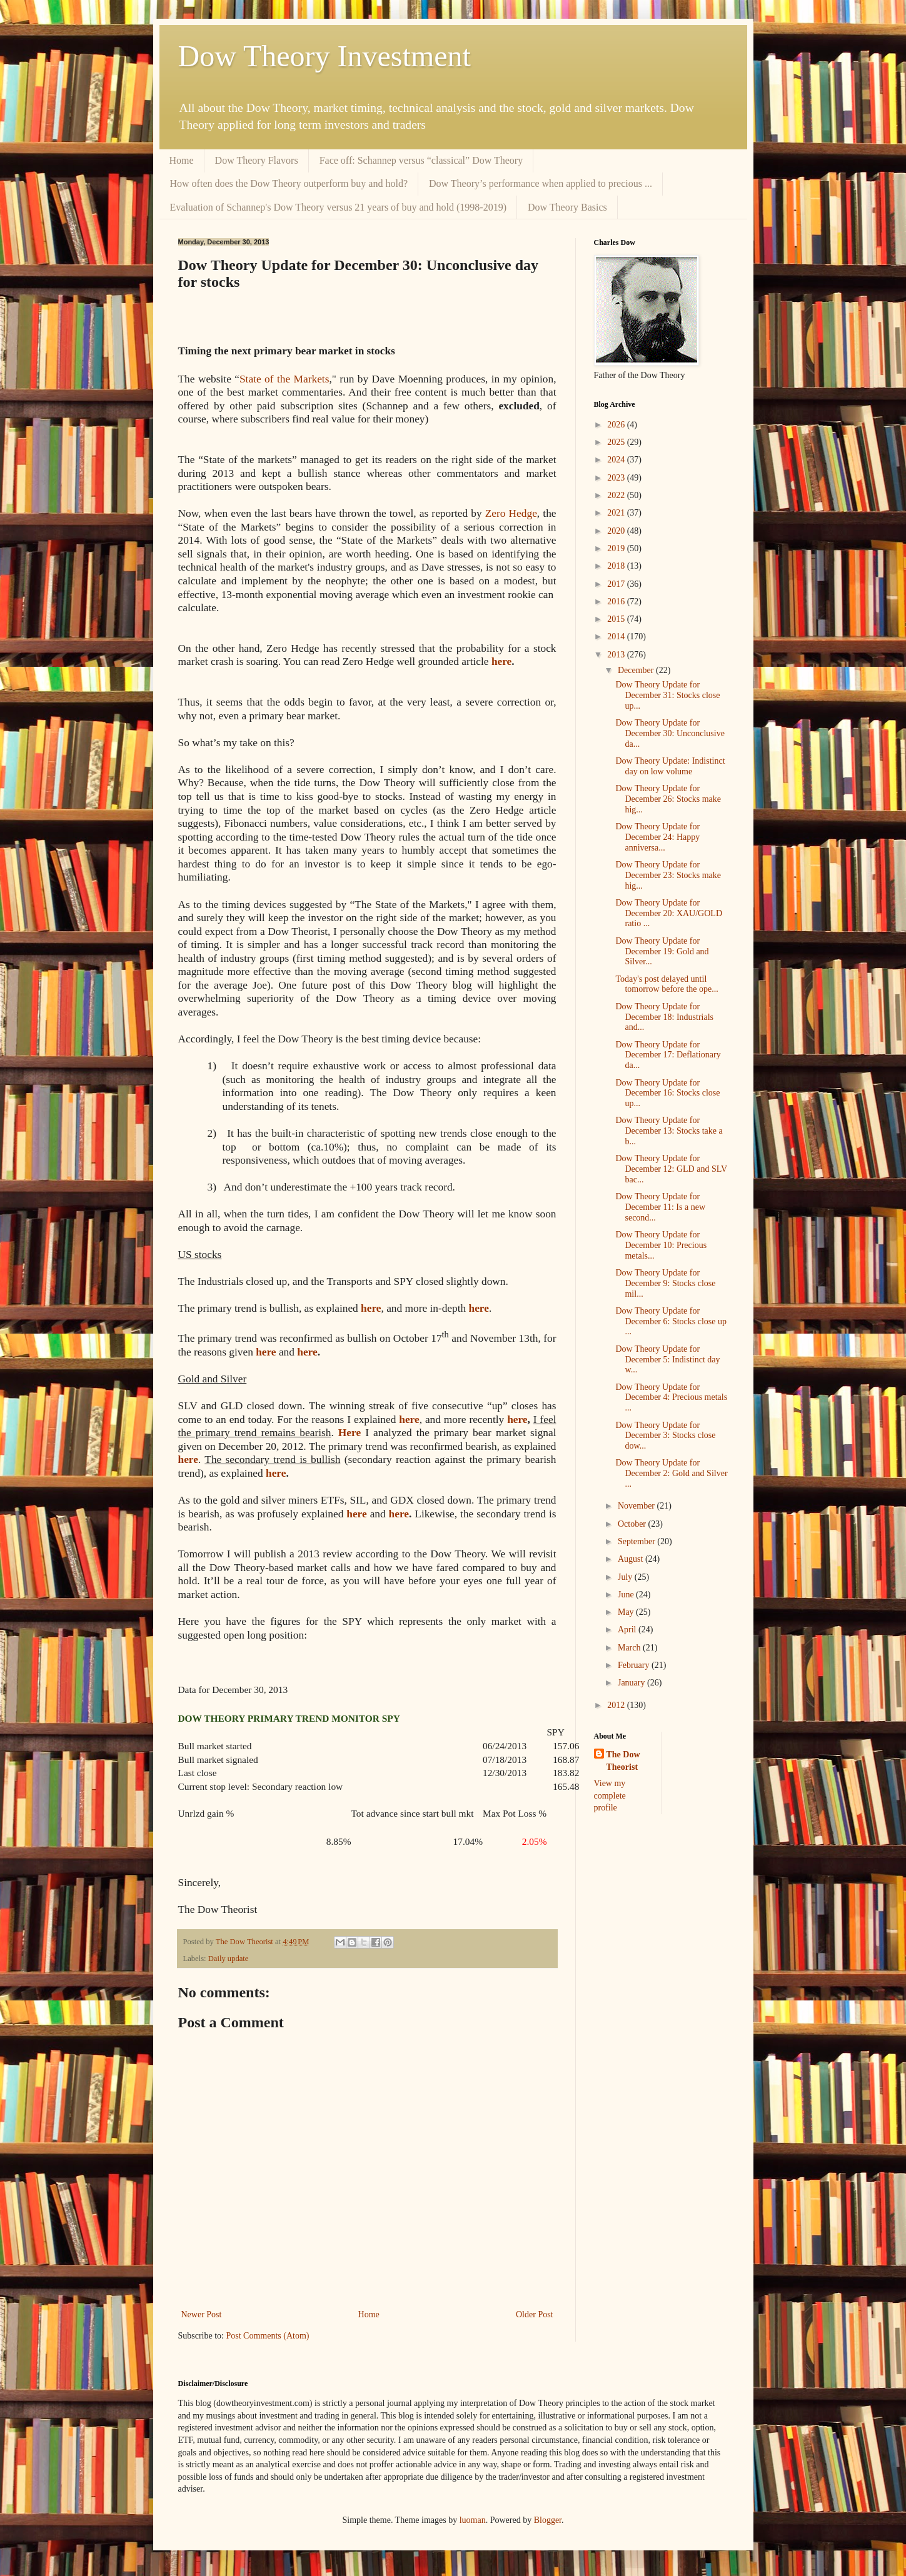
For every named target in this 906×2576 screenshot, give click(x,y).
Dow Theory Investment (324, 55)
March (630, 1647)
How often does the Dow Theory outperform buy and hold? (289, 183)
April (628, 1629)
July (626, 1577)
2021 (617, 512)
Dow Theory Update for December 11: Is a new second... (660, 1207)
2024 (617, 459)
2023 (617, 477)
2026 (617, 424)
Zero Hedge (511, 513)
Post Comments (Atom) (268, 2335)
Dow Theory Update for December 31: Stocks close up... (667, 695)
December (637, 670)
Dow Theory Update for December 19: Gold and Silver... (661, 951)
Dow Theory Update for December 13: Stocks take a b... (668, 1131)
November (637, 1505)
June (627, 1594)
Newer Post (201, 2314)
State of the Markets (284, 379)
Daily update (228, 1958)
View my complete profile (610, 1795)
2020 (617, 531)
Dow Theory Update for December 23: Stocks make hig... (668, 875)
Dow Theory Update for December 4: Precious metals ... (671, 1397)
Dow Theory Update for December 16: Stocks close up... (667, 1093)
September (637, 1541)
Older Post (534, 2314)
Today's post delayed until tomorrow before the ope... (666, 984)
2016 (617, 601)
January (632, 1682)
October (633, 1524)
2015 (617, 619)
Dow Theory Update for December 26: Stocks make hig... (668, 799)
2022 (617, 495)
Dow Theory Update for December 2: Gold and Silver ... (671, 1473)
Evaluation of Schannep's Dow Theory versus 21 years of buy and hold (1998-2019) (338, 207)
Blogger (547, 2520)
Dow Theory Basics (567, 207)
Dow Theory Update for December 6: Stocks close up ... (671, 1321)
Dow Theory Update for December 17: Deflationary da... (667, 1055)
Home (181, 160)
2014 (617, 636)
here (501, 661)
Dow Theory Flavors (256, 160)
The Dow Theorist (623, 1761)
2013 (617, 654)
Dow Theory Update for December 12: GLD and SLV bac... (671, 1169)
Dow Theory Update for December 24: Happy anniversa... (657, 837)
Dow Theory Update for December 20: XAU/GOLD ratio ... (668, 913)
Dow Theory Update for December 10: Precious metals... (661, 1245)
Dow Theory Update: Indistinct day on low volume (670, 766)
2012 (617, 1705)
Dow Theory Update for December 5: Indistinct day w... (667, 1359)
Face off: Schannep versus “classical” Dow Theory (421, 160)
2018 (617, 566)
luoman (473, 2520)
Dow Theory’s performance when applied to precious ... (540, 183)
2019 (617, 548)
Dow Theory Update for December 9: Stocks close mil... (665, 1283)
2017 (617, 584)
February (635, 1665)
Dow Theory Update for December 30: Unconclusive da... (669, 733)
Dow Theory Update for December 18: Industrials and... (664, 1017)
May (627, 1612)
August (631, 1559)
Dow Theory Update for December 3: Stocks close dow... (665, 1435)
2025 (617, 442)
